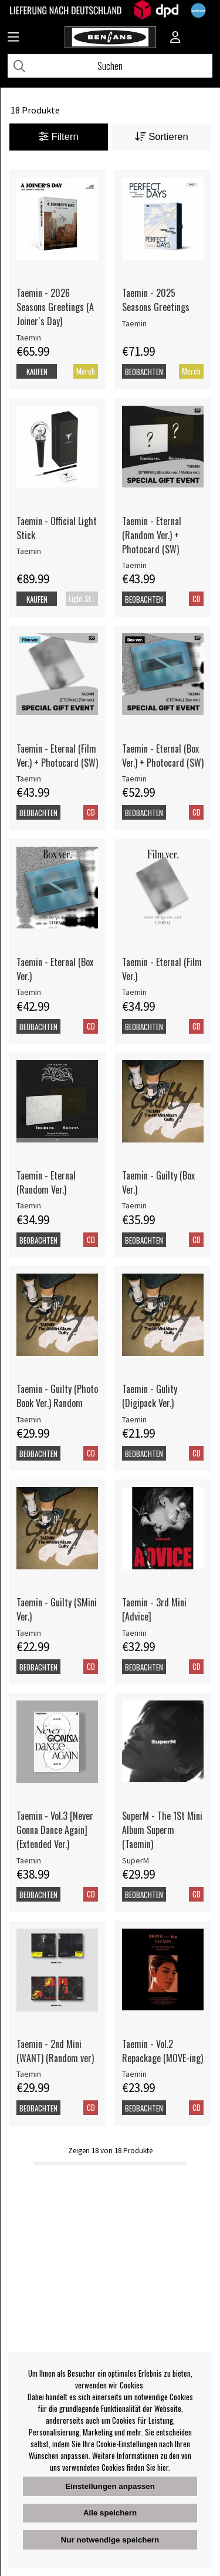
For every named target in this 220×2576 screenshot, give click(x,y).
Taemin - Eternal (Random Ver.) (46, 1182)
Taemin (28, 337)
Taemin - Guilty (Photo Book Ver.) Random (57, 1396)
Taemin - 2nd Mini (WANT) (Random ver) (55, 2051)
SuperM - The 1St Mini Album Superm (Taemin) (162, 1830)
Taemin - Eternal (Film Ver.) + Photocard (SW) (57, 755)
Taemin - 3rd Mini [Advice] (154, 1609)
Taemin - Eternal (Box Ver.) (54, 969)
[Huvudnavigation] (13, 38)
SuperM (135, 1860)
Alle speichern (110, 2512)
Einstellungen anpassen (110, 2486)
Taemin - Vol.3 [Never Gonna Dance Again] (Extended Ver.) (54, 1830)
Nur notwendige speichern (110, 2539)
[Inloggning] (175, 38)
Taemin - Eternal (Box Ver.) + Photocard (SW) (163, 755)
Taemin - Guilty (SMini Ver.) (56, 1609)
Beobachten (144, 371)
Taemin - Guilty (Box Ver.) (158, 1182)
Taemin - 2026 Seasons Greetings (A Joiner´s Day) (55, 307)
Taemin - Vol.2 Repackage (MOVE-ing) (162, 2051)
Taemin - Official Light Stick (56, 528)
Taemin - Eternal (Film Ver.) (162, 969)
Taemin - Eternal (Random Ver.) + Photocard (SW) (151, 535)
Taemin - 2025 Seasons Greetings (155, 300)
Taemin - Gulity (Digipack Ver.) (149, 1396)
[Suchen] (110, 66)
